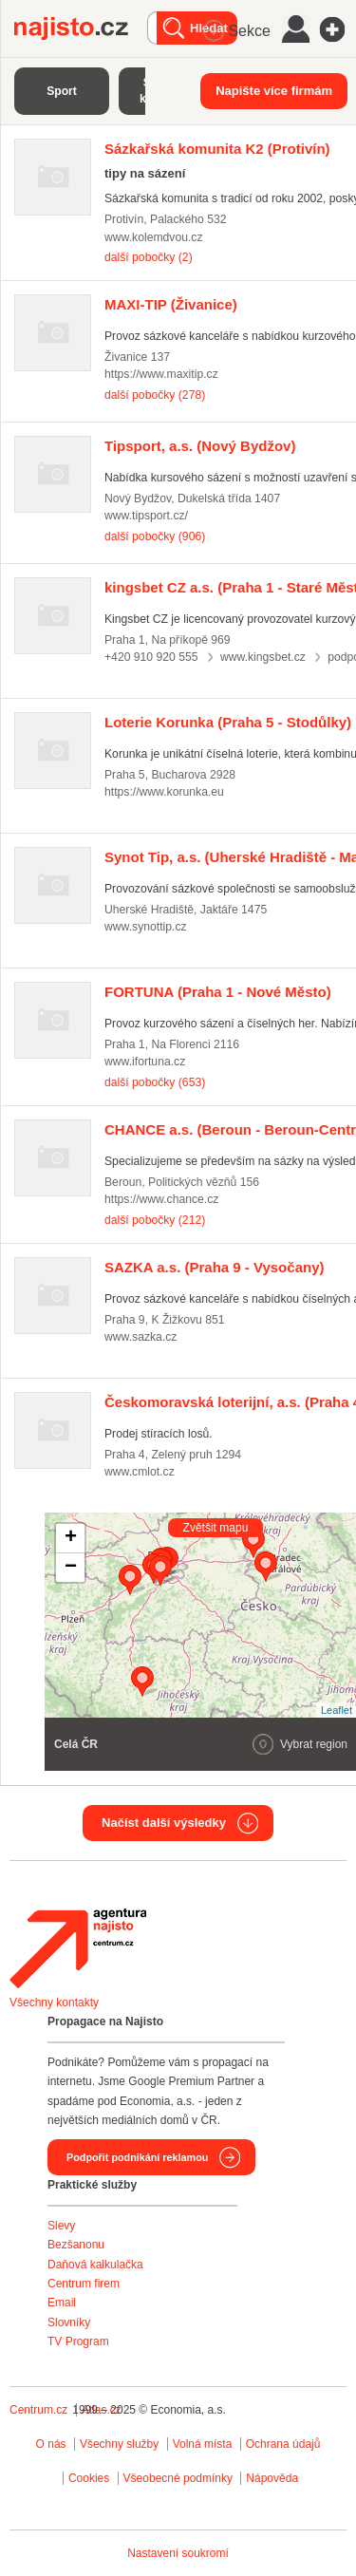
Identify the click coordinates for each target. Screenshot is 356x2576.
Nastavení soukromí (178, 2553)
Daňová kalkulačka (95, 2264)
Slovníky (68, 2322)
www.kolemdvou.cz (153, 237)
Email (61, 2302)
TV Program (78, 2341)
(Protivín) (217, 149)
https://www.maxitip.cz (161, 374)
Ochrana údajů (283, 2444)
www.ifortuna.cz (144, 1061)
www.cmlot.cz (139, 1471)
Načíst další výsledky (164, 1822)
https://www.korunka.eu (164, 792)
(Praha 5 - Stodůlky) (227, 722)
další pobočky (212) (154, 1220)
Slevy (61, 2225)
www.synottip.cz (145, 926)
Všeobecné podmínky (178, 2478)
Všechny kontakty (54, 2002)
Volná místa (203, 2444)
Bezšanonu (75, 2244)
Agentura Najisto (77, 1948)
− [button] (71, 1567)
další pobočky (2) (148, 257)
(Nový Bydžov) (199, 446)
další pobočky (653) (154, 1082)
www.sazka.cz (140, 1337)
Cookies (88, 2478)
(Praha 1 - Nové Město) (217, 992)
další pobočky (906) (154, 536)
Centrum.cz (38, 2409)
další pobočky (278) (154, 395)
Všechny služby (121, 2444)
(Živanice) (170, 304)
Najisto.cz (80, 28)
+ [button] (71, 1538)
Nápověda (272, 2478)
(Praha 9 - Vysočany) (214, 1267)
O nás (51, 2444)
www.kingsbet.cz (263, 657)
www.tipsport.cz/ (146, 515)
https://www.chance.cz (161, 1199)
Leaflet (336, 1710)
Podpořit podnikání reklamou (137, 2157)
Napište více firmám (273, 91)
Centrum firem (83, 2283)
